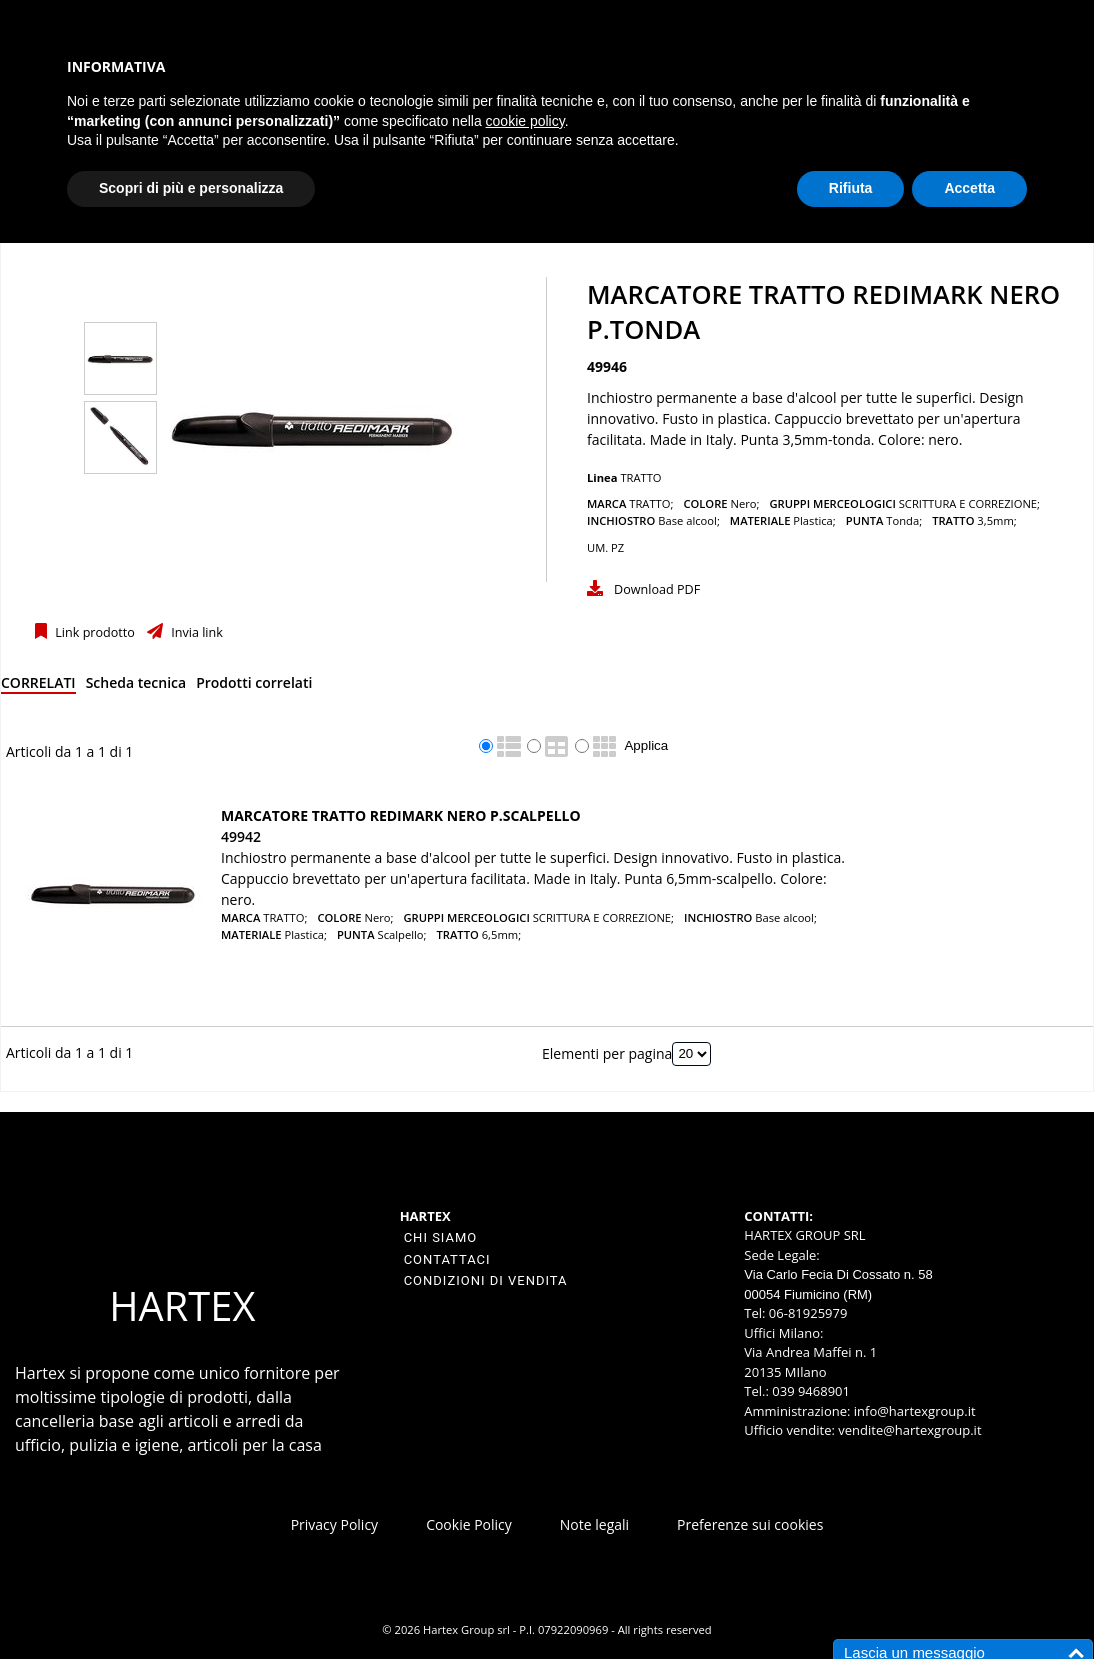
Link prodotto (93, 632)
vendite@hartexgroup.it (909, 1430)
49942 (241, 836)
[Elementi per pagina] (691, 1054)
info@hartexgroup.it (912, 1411)
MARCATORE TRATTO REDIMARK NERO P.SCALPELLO (401, 815)
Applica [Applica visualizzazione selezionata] (646, 745)
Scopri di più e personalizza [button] (191, 188)
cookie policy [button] (525, 121)
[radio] (486, 746)
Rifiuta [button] (851, 188)
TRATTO (640, 477)
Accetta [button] (969, 188)
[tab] (38, 686)
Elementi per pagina (607, 1052)
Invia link (195, 632)
